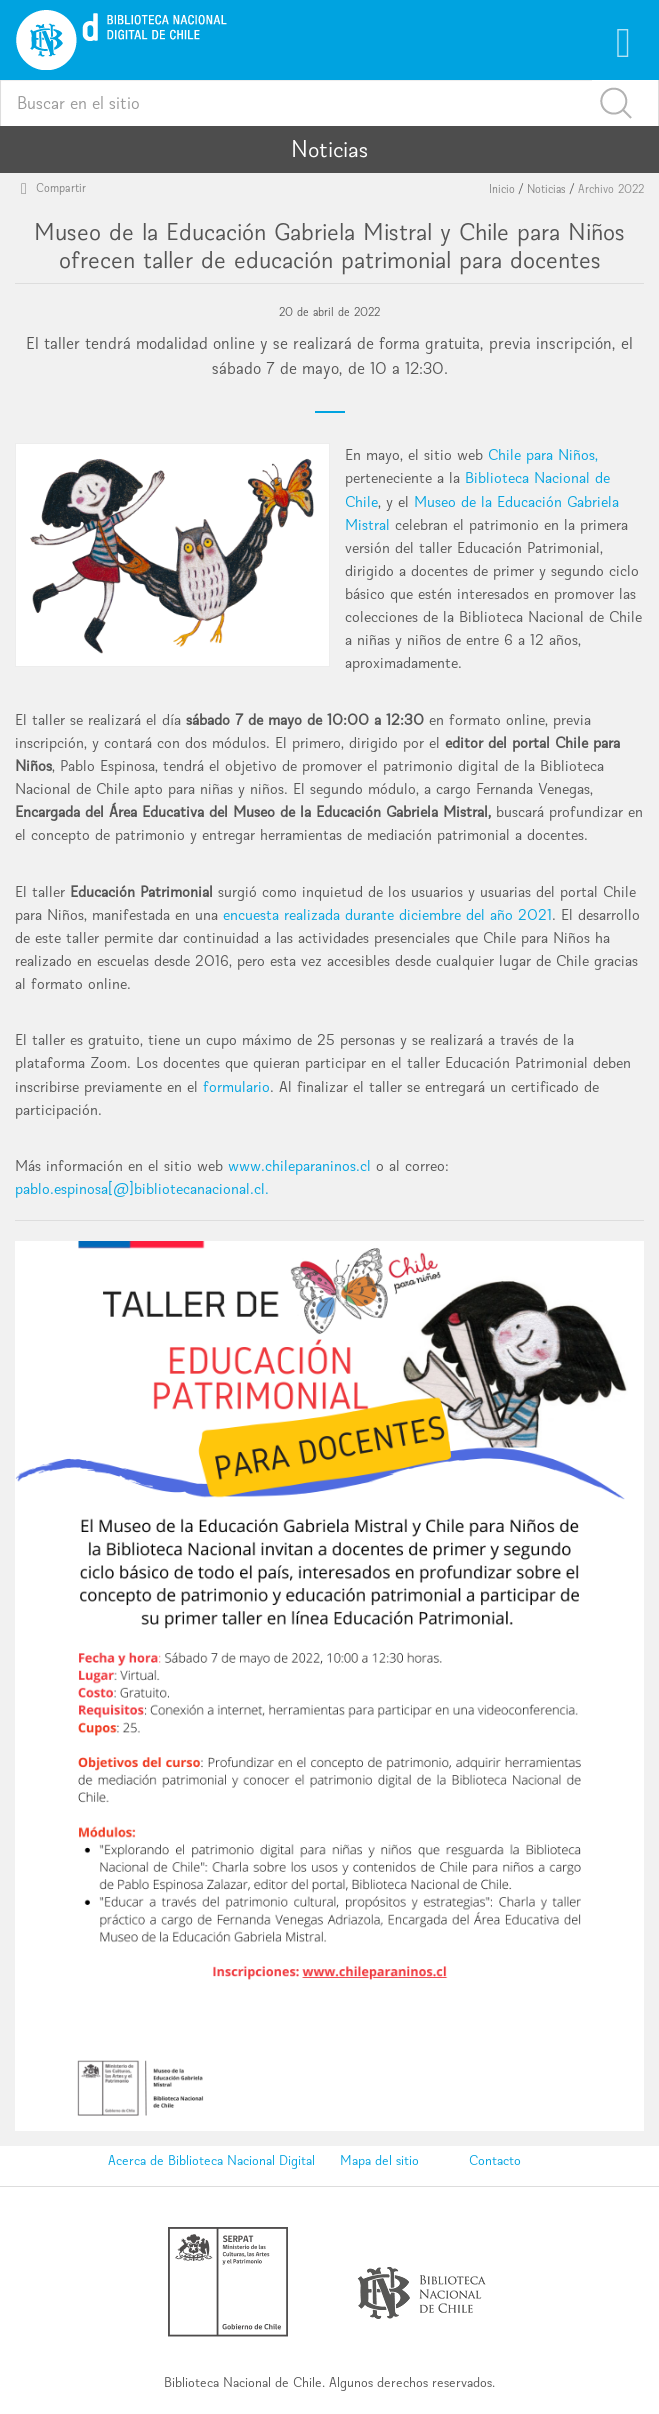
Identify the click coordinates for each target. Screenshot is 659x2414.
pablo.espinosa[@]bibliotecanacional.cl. (142, 1188)
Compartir (56, 187)
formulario (236, 1086)
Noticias (546, 189)
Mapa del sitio (379, 2160)
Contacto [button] (495, 2160)
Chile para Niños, (543, 454)
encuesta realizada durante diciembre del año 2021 (387, 914)
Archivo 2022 (611, 189)
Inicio (502, 189)
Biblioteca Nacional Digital (241, 2160)
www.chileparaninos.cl (299, 1165)
